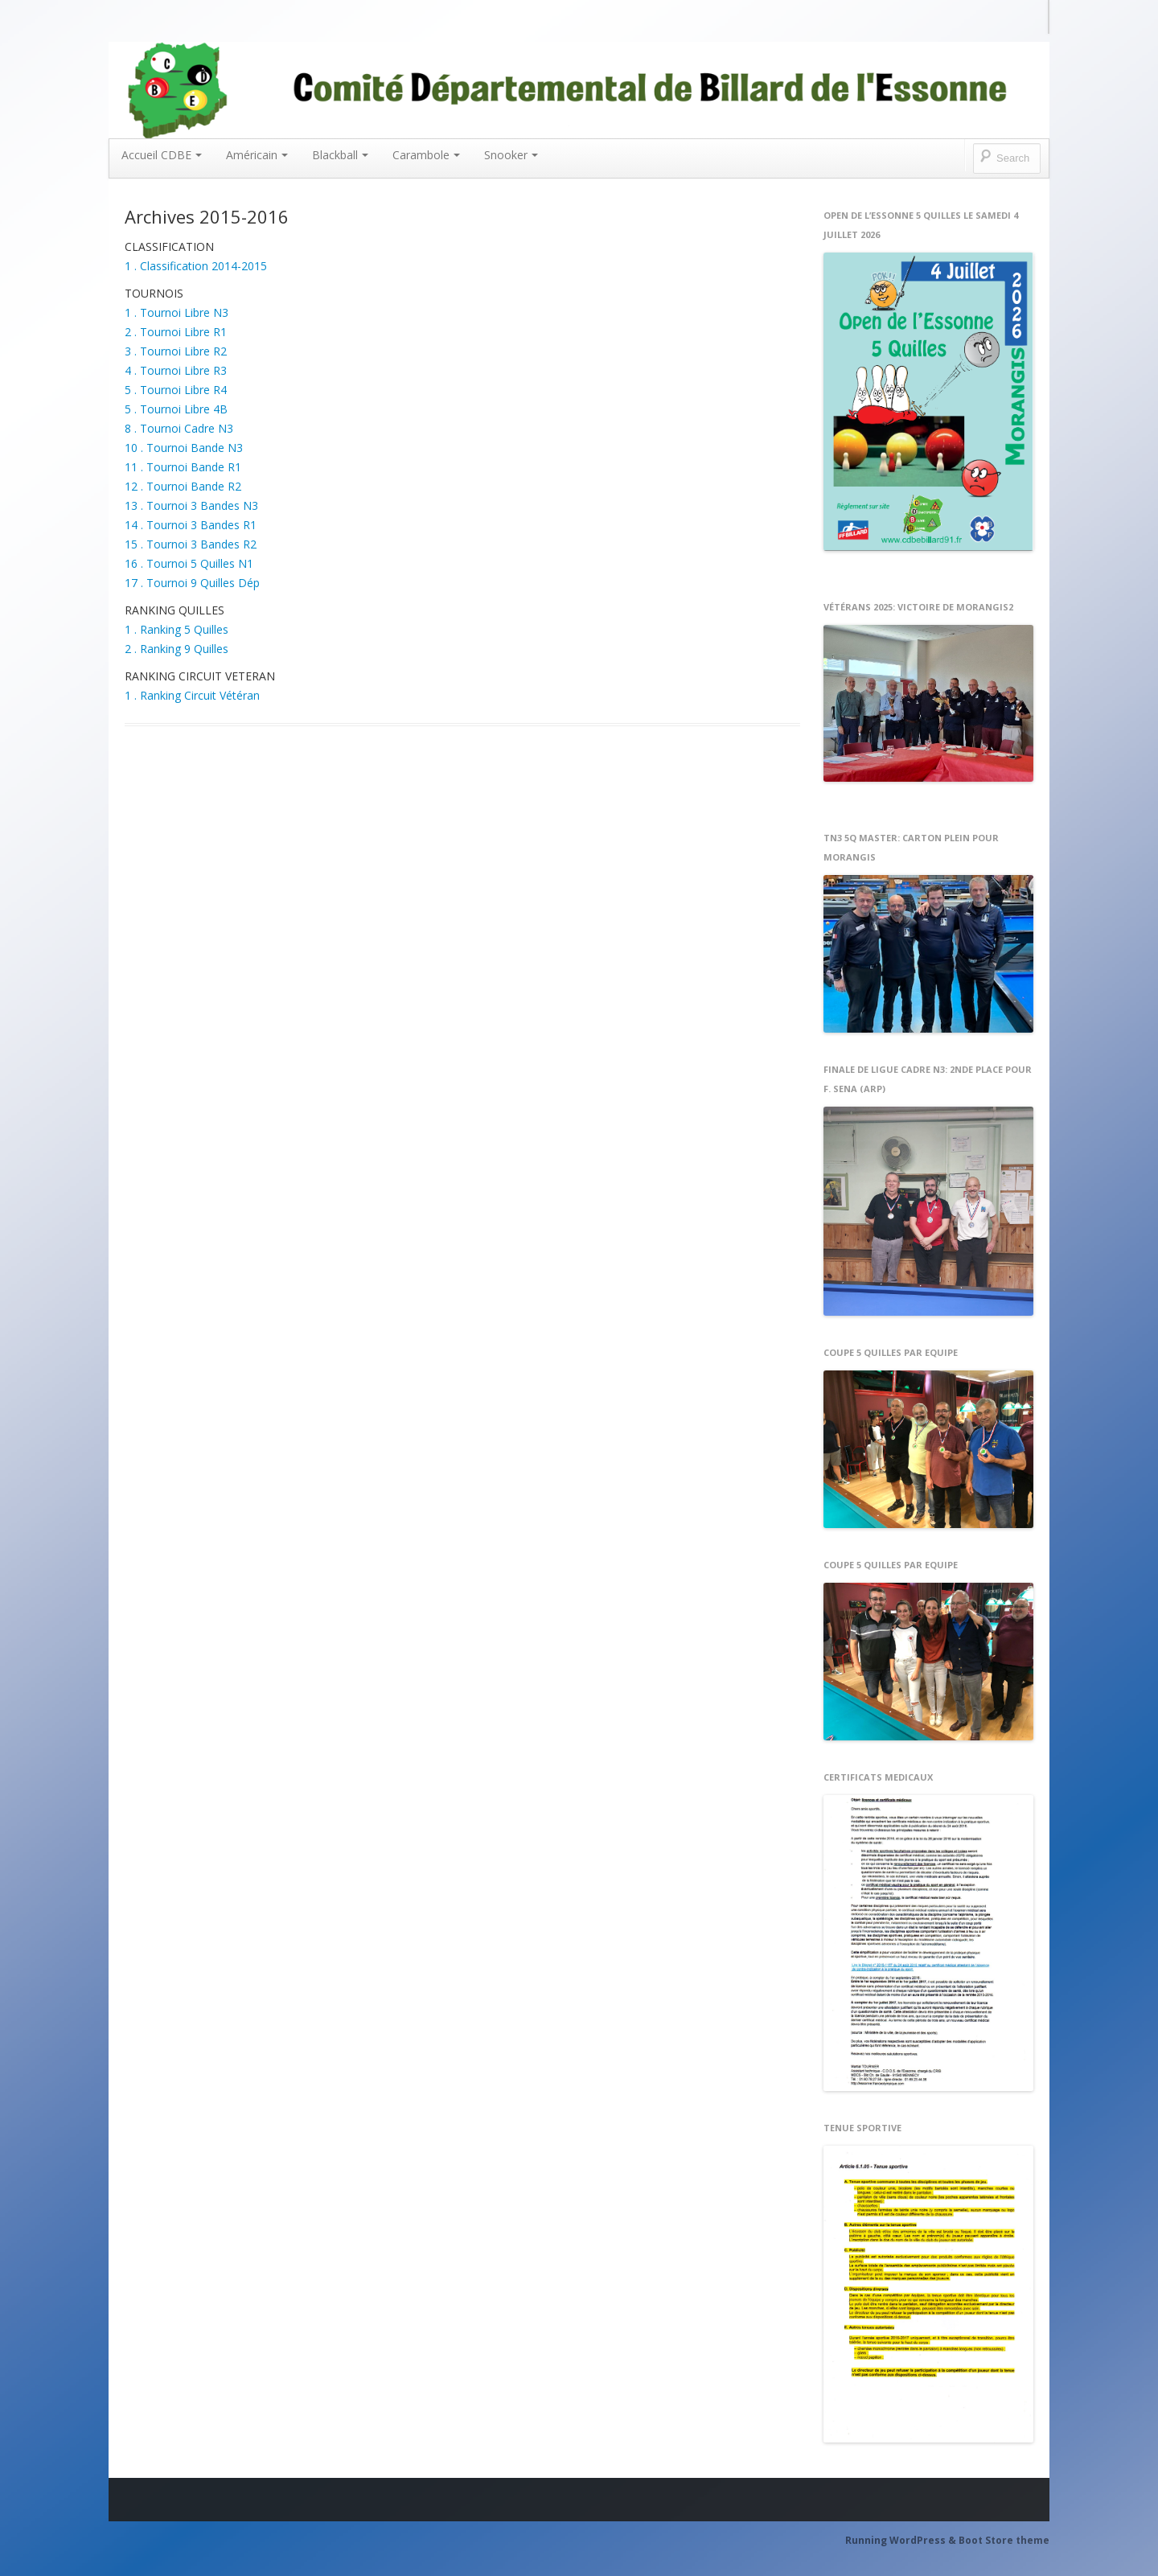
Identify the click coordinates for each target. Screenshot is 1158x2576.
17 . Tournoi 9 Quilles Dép (192, 582)
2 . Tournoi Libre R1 (176, 331)
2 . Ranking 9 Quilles (176, 648)
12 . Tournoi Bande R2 (183, 486)
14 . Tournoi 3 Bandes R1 (191, 524)
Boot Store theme (1004, 2540)
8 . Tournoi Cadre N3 (179, 428)
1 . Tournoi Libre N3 (176, 312)
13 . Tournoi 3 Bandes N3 (191, 505)
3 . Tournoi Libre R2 (176, 351)
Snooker (511, 154)
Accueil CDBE (161, 154)
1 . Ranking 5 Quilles (176, 629)
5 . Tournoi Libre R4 (176, 389)
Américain (257, 154)
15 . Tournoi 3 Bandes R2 (191, 544)
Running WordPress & (902, 2540)
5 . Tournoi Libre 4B (176, 409)
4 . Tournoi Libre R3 (176, 370)
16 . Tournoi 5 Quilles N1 (189, 563)
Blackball (340, 154)
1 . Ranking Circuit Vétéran (192, 695)
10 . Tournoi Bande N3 (184, 447)
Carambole (426, 154)
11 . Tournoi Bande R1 (183, 467)
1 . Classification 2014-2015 (196, 265)
